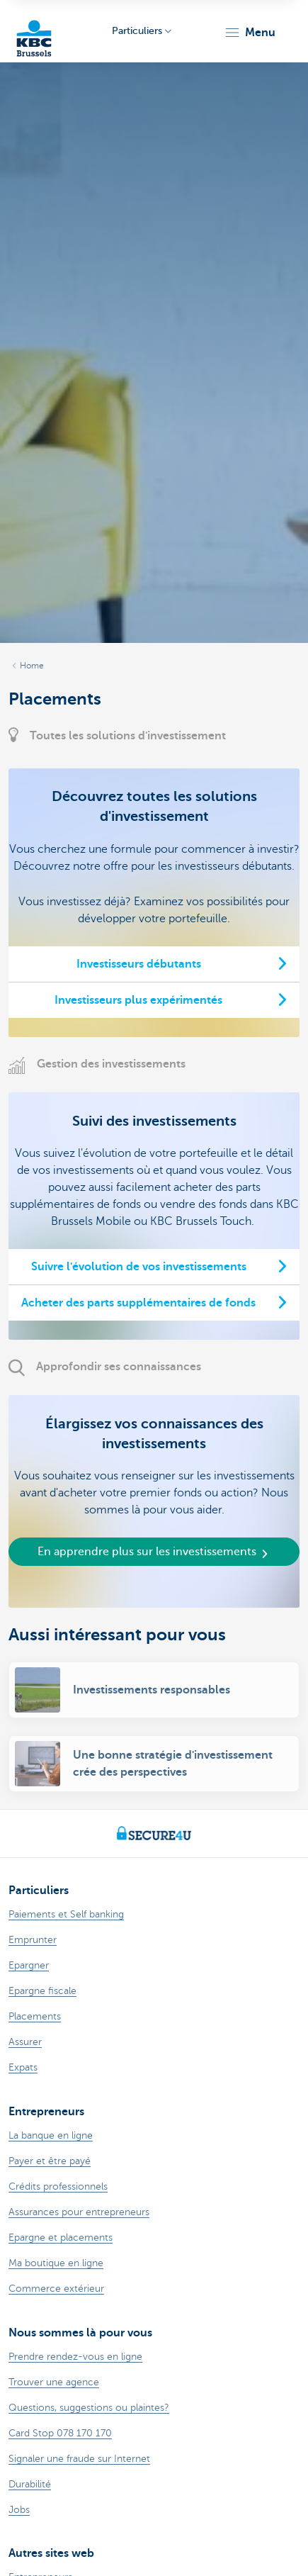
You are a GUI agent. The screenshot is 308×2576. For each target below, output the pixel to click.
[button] (249, 32)
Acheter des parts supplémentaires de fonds (138, 1303)
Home (32, 666)
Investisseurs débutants (138, 964)
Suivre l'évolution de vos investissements (138, 1266)
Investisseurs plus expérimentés (138, 1000)
